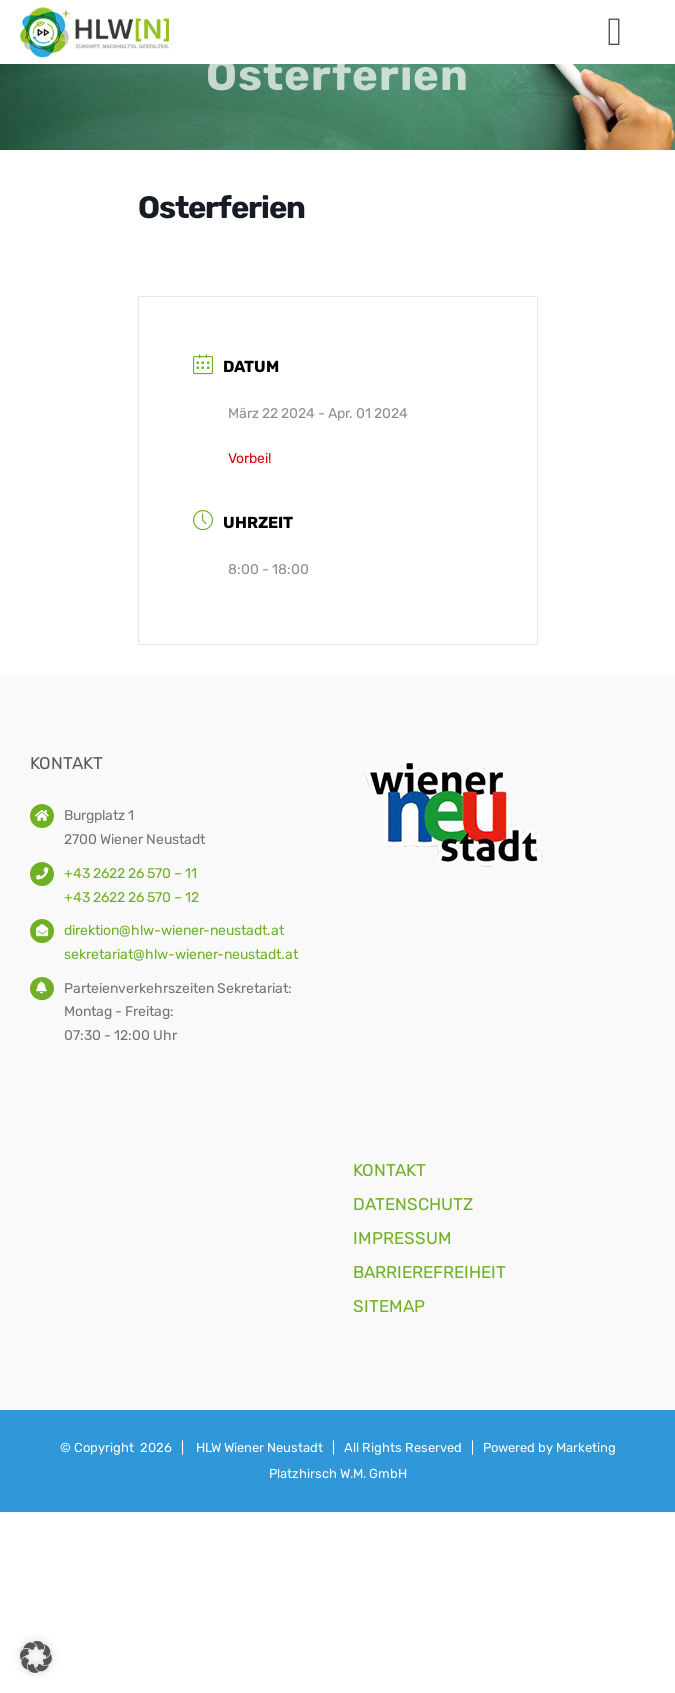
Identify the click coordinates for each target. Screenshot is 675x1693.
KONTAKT (389, 1170)
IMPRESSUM (402, 1238)
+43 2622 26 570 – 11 (130, 873)
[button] (36, 1657)
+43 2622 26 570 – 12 (131, 897)
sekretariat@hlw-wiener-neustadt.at (181, 954)
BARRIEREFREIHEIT (429, 1272)
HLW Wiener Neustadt (259, 1447)
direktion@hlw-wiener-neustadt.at (174, 930)
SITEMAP (389, 1306)
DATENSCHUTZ (413, 1204)
